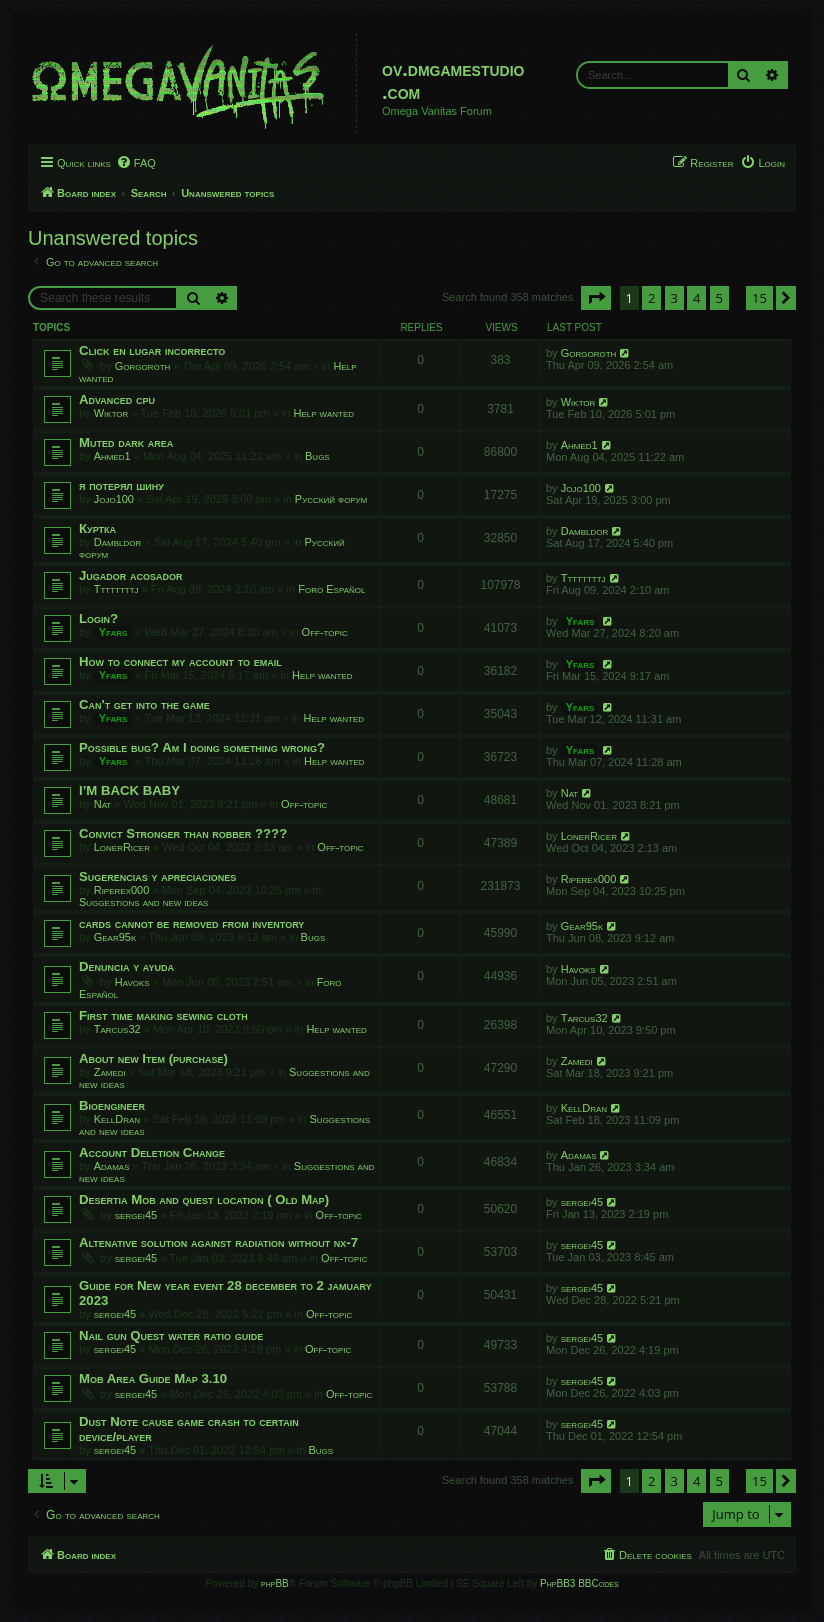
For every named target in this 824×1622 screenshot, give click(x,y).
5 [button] (719, 298)
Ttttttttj (116, 589)
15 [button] (759, 298)
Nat (103, 804)
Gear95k (115, 937)
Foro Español (331, 589)
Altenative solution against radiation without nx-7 (218, 1242)
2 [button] (651, 298)
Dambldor (118, 542)
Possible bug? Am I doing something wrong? (202, 747)
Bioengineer (112, 1105)
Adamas (112, 1166)
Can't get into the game (144, 704)
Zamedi (110, 1072)
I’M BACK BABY (129, 790)
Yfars (113, 632)
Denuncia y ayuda (126, 966)
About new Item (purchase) (153, 1058)
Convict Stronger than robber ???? (183, 833)
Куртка (97, 528)
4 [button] (696, 298)
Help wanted (324, 413)
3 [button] (674, 298)
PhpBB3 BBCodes (579, 1583)
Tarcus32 (117, 1029)
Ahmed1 (112, 456)
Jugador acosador (131, 575)
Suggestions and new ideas (143, 902)
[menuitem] (136, 163)
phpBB (275, 1583)
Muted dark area (126, 442)
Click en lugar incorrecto (152, 350)
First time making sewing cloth (163, 1015)
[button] (596, 298)
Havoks (132, 982)
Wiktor (111, 413)
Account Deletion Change (152, 1152)
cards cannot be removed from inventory (191, 923)
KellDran (117, 1119)
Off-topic (325, 632)
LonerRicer (122, 847)
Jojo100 (114, 499)
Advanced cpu (117, 399)
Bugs (317, 456)
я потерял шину (121, 485)
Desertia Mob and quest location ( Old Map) (204, 1199)
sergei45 (136, 1215)
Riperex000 (122, 890)
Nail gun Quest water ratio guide (171, 1335)
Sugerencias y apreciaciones (157, 876)
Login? (98, 618)
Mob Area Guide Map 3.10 (153, 1378)
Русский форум (331, 499)
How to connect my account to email (180, 661)
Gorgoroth (143, 366)
